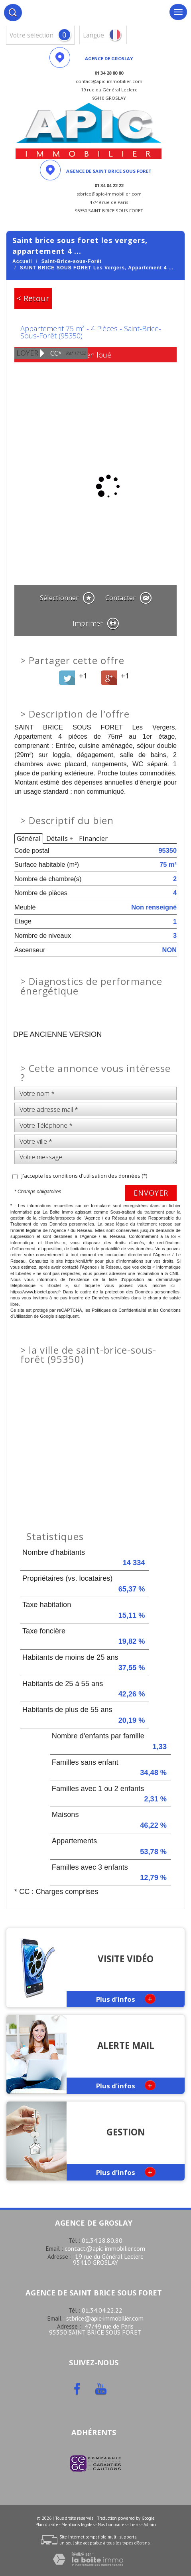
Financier (93, 838)
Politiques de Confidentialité (119, 1310)
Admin (150, 2524)
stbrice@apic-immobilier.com (105, 2318)
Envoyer (151, 1193)
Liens (135, 2524)
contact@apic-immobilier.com (105, 2248)
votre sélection (31, 35)
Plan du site (46, 2524)
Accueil (22, 261)
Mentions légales (78, 2524)
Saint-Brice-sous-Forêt (71, 261)
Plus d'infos (126, 1999)
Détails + (59, 838)
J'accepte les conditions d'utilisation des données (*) (84, 1175)
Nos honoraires (112, 2524)
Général (29, 838)
